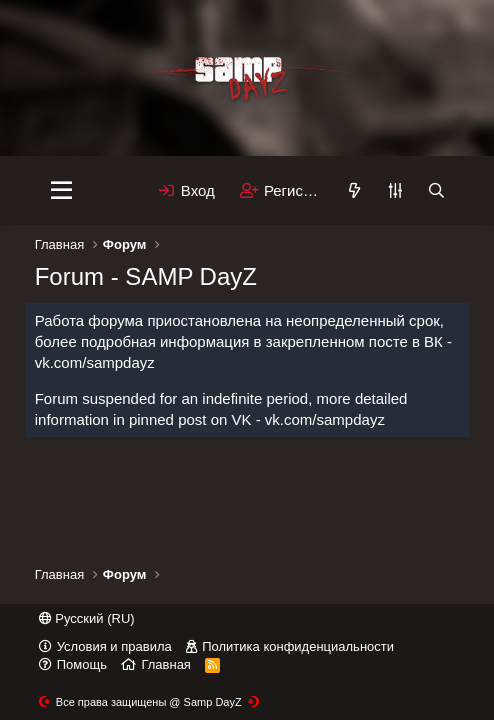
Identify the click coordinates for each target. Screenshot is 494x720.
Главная (165, 664)
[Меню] (61, 191)
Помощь (82, 664)
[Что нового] (354, 190)
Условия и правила (114, 646)
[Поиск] (436, 190)
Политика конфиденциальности (298, 646)
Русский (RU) (87, 618)
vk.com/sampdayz (95, 362)
